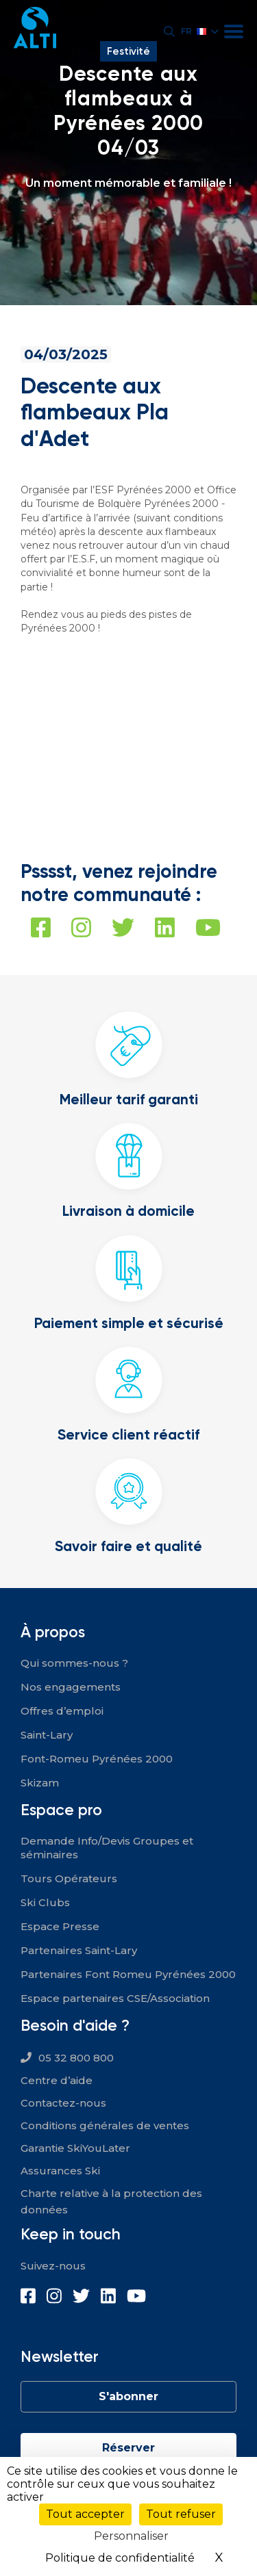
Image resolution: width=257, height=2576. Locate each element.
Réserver (128, 2447)
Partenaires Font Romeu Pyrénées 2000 (128, 1974)
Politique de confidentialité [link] (120, 2557)
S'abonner (128, 2396)
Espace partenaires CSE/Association (115, 1998)
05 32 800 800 (76, 2057)
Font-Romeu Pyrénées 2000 (97, 1758)
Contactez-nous (63, 2102)
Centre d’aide (57, 2080)
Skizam (40, 1782)
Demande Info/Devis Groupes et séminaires (107, 1847)
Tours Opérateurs (69, 1878)
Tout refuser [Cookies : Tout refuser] (181, 2514)
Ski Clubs (45, 1902)
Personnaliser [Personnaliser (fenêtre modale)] (131, 2535)
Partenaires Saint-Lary (79, 1950)
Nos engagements (71, 1686)
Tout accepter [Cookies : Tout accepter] (85, 2514)
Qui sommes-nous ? (74, 1662)
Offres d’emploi (62, 1710)
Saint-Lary (47, 1734)
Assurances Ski (60, 2170)
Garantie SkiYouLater (75, 2148)
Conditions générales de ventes (105, 2125)
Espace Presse (60, 1926)
